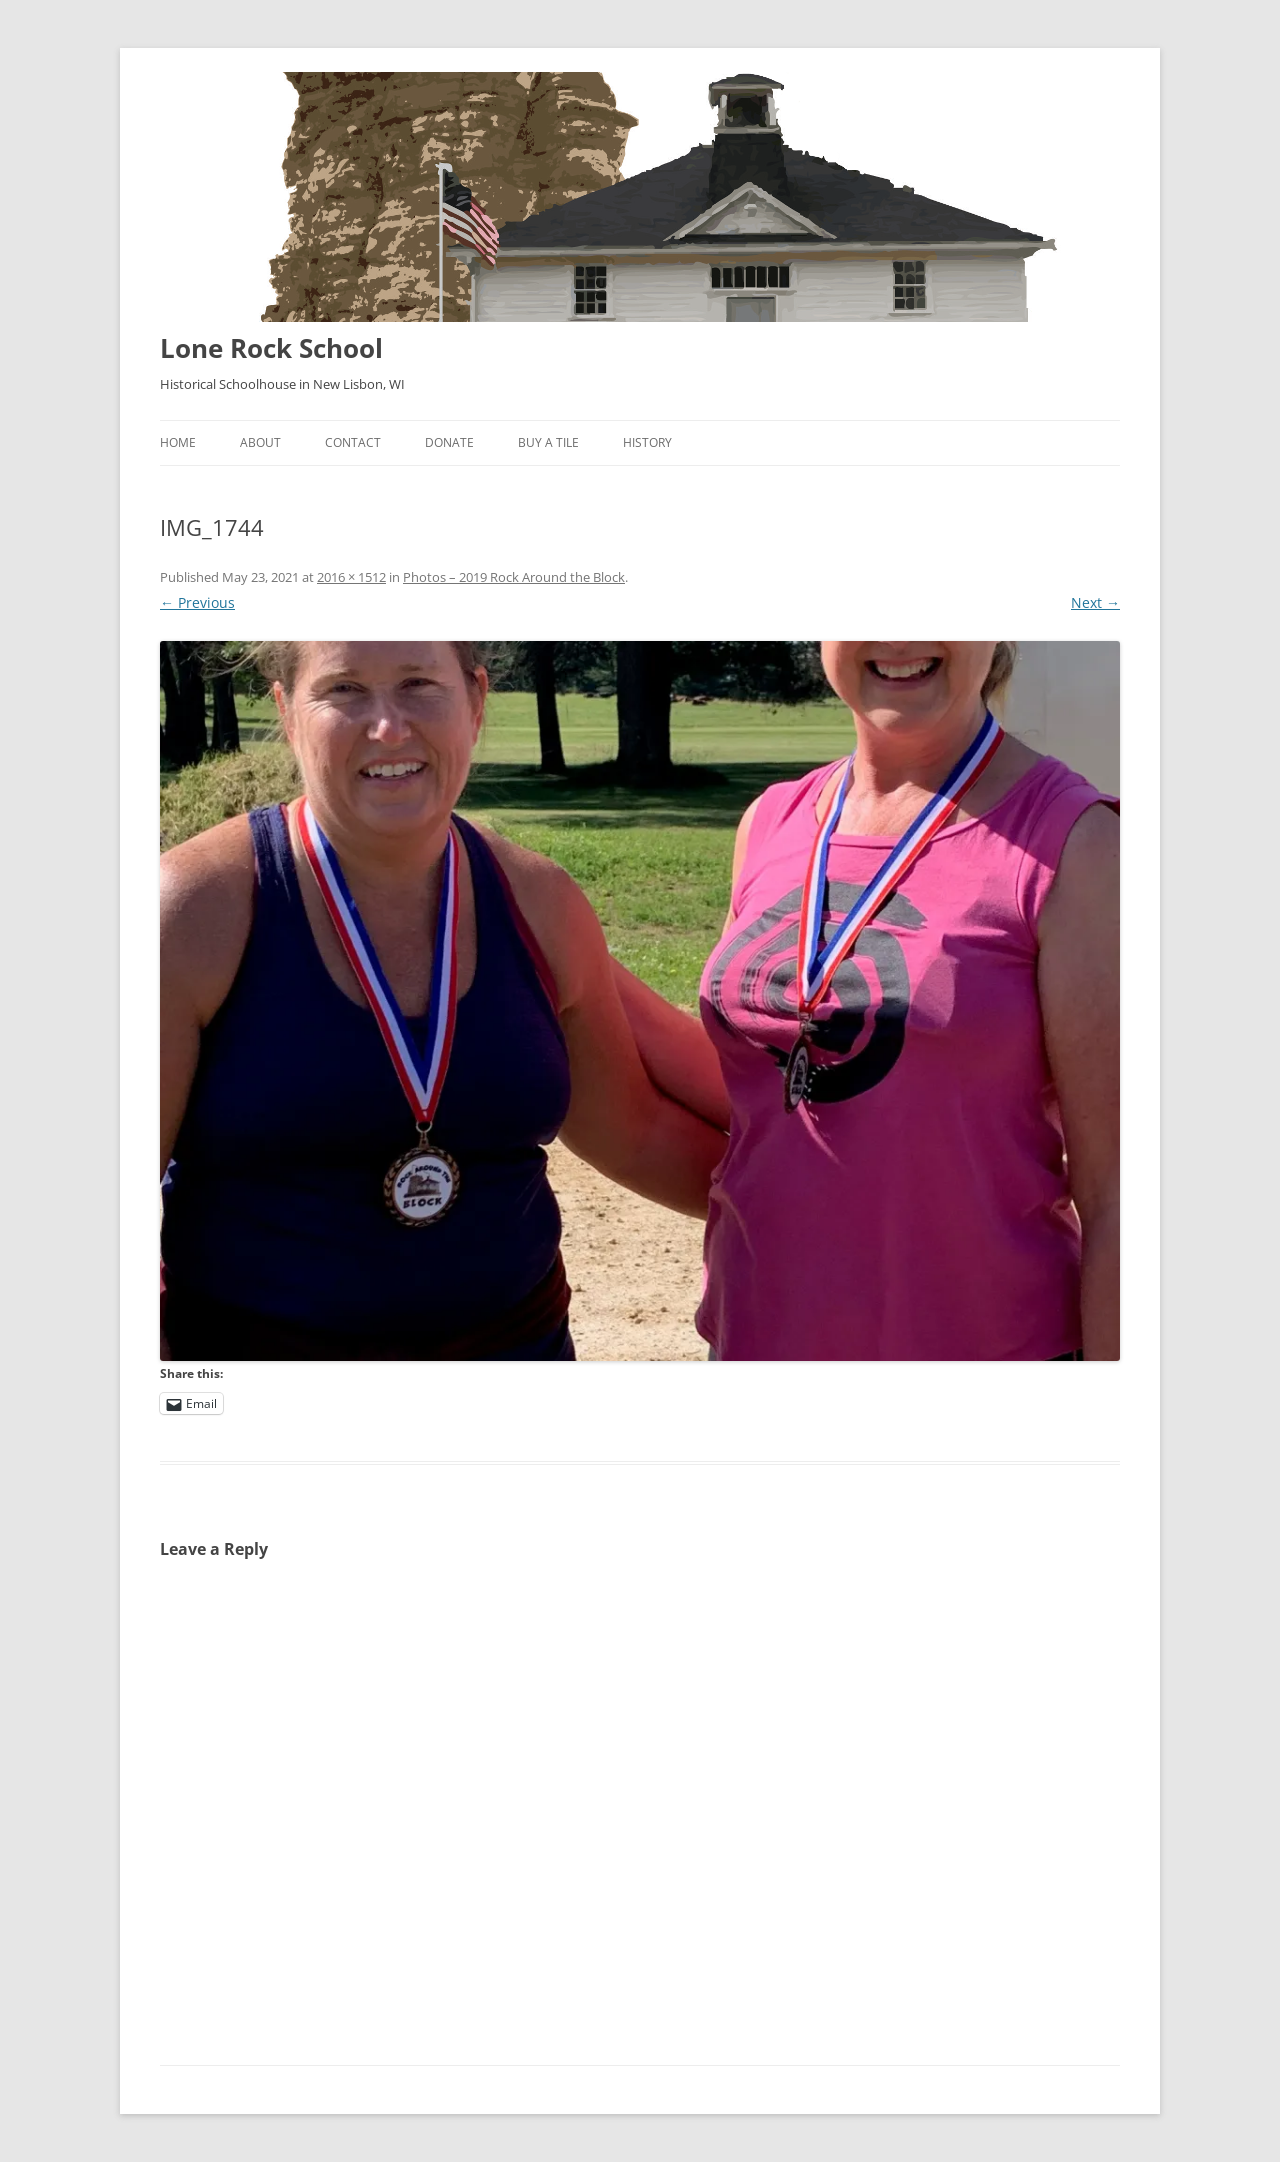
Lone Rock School (271, 348)
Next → (1095, 602)
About (260, 442)
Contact (353, 442)
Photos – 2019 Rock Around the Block (514, 577)
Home (178, 442)
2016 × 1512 (351, 577)
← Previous (197, 602)
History (647, 442)
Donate (449, 442)
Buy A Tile (548, 442)
